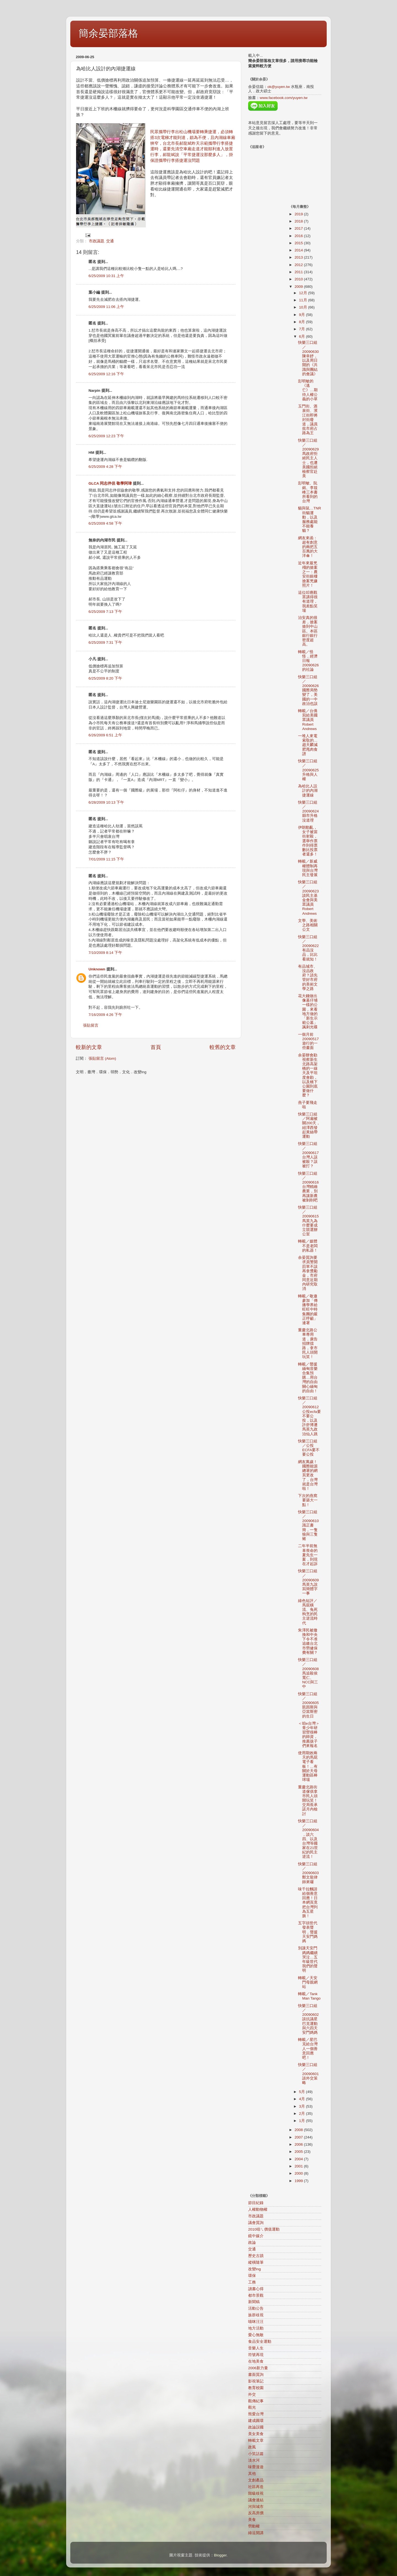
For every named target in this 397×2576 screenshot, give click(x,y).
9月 (302, 315)
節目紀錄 (256, 2203)
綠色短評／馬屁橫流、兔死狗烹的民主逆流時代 (308, 1612)
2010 (299, 279)
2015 (299, 243)
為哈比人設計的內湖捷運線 (308, 790)
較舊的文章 (223, 1047)
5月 (302, 2092)
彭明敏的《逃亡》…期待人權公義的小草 (308, 390)
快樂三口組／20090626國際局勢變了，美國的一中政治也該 (308, 690)
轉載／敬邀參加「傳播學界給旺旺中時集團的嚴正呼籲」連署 (308, 1309)
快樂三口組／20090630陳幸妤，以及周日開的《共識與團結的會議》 (308, 358)
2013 (299, 257)
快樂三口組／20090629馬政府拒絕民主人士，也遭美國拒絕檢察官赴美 (308, 458)
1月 (302, 2121)
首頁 (156, 1047)
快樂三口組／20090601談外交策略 (308, 2074)
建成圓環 (256, 2421)
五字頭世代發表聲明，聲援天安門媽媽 (308, 1932)
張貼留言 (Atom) (102, 1058)
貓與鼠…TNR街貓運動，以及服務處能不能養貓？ (309, 519)
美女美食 (256, 2434)
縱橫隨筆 (256, 2262)
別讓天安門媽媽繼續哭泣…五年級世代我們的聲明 (308, 1959)
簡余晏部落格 (108, 33)
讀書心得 (256, 2289)
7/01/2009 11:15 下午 (106, 859)
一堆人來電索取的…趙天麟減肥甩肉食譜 (308, 745)
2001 (299, 2166)
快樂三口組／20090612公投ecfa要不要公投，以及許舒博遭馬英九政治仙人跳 (309, 1416)
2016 (299, 236)
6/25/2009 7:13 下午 (105, 612)
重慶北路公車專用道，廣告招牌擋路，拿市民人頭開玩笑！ (308, 1343)
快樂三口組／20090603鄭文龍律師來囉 (308, 1873)
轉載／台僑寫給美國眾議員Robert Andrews (308, 720)
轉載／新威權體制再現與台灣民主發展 (308, 868)
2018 (299, 221)
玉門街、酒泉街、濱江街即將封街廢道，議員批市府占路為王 (308, 419)
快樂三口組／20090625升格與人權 (308, 770)
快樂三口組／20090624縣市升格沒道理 (308, 811)
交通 (110, 241)
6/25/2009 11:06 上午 (106, 307)
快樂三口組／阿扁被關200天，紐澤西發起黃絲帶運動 (309, 1125)
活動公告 (256, 2308)
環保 (252, 2276)
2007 (299, 2137)
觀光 (252, 2407)
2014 (299, 250)
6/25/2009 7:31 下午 (105, 642)
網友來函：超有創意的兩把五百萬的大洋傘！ (308, 547)
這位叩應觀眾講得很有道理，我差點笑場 (308, 602)
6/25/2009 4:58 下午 (105, 523)
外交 (252, 2394)
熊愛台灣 (256, 2414)
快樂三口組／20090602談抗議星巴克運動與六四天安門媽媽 (308, 2019)
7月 (302, 329)
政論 (252, 2242)
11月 (303, 300)
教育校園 (256, 2388)
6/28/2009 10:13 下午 (106, 802)
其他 (252, 2474)
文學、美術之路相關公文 (308, 925)
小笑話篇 (256, 2454)
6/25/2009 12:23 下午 (106, 436)
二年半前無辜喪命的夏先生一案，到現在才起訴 (308, 1555)
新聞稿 (254, 2302)
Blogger (220, 2555)
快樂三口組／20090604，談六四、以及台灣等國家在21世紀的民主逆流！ (308, 1839)
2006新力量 (258, 2368)
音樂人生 (256, 2348)
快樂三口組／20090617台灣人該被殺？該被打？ (308, 1155)
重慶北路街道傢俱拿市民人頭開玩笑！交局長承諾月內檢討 (308, 1800)
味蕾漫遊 (256, 2467)
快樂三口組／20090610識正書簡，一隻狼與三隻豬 (308, 1525)
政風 (252, 2447)
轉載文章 (256, 2440)
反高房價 (256, 2513)
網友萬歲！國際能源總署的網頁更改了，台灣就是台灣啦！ (308, 1475)
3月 (302, 2106)
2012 (299, 265)
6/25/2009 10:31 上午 (106, 276)
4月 (302, 2099)
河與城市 (256, 2507)
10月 (303, 307)
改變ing (254, 2269)
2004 (299, 2159)
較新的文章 (89, 1047)
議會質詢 (256, 2223)
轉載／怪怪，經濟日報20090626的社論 (308, 661)
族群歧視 (256, 2315)
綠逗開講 (256, 2533)
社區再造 (256, 2487)
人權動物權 (257, 2209)
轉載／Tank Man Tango (309, 1996)
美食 (252, 2520)
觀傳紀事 (256, 2401)
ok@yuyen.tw (278, 87)
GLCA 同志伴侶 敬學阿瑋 (110, 483)
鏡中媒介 (256, 2236)
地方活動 (256, 2328)
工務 (252, 2282)
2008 (299, 2130)
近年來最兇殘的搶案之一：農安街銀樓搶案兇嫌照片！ (308, 574)
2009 (299, 287)
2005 (299, 2152)
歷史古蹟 (256, 2256)
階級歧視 (256, 2493)
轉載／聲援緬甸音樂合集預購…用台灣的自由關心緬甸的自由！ (308, 1377)
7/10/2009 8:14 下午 (105, 953)
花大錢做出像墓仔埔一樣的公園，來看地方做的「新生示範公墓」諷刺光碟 (308, 1011)
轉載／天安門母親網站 (308, 1982)
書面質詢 (256, 2375)
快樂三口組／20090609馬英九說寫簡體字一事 (308, 1582)
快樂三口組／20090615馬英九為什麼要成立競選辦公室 (308, 1220)
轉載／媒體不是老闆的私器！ (308, 1245)
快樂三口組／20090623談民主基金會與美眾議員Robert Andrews (308, 897)
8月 (302, 322)
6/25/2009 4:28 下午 (105, 467)
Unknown (96, 969)
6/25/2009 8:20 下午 (105, 678)
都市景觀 (256, 2295)
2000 (299, 2173)
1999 (299, 2181)
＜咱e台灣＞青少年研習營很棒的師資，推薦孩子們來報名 (309, 1734)
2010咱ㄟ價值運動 (264, 2229)
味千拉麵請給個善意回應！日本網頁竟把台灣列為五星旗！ (308, 1902)
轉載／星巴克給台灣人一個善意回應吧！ (308, 2049)
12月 (303, 293)
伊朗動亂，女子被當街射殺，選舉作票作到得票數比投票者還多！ (308, 840)
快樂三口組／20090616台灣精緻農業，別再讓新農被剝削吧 (308, 1186)
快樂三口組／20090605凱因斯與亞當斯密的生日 (308, 1705)
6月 (302, 336)
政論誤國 (256, 2427)
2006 (299, 2144)
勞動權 (254, 2526)
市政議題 (96, 241)
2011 (299, 272)
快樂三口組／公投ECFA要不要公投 (309, 1448)
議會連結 (256, 2500)
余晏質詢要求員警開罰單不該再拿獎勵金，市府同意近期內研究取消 (308, 1273)
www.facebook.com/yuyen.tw (283, 98)
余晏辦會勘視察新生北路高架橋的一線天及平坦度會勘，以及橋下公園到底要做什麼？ (308, 1075)
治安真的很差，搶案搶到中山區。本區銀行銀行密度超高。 (308, 631)
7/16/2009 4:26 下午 (105, 1015)
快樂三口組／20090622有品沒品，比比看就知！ (308, 948)
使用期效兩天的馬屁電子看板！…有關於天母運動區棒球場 (308, 1766)
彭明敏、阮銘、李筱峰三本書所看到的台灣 (308, 492)
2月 (302, 2113)
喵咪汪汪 (256, 2322)
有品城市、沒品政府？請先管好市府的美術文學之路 (308, 977)
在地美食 (256, 2361)
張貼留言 (90, 1025)
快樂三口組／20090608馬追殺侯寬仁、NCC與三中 (308, 1673)
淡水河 (254, 2460)
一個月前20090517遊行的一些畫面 (308, 1041)
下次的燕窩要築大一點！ (308, 1500)
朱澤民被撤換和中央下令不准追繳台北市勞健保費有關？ (308, 1641)
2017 (299, 228)
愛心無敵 (256, 2335)
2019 (299, 214)
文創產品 (256, 2480)
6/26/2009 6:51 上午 (105, 735)
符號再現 (256, 2355)
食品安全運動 (259, 2341)
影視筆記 (256, 2381)
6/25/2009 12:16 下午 (106, 374)
